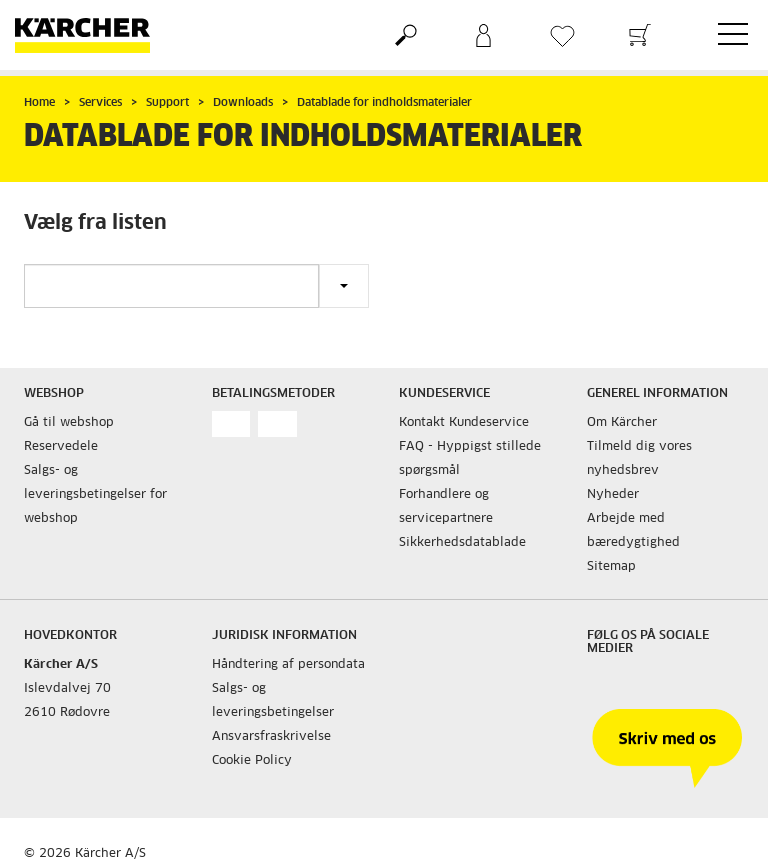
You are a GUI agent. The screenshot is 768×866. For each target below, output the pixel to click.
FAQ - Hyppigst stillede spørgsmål (470, 459)
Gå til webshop (69, 423)
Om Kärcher (622, 423)
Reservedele (61, 447)
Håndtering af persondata (288, 665)
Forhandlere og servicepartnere (446, 507)
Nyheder (613, 495)
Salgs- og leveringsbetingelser (273, 701)
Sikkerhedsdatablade (462, 543)
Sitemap (611, 567)
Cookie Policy (252, 761)
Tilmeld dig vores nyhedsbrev (639, 459)
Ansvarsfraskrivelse (271, 737)
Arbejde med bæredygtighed (633, 531)
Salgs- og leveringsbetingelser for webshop (95, 495)
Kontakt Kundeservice (464, 423)
